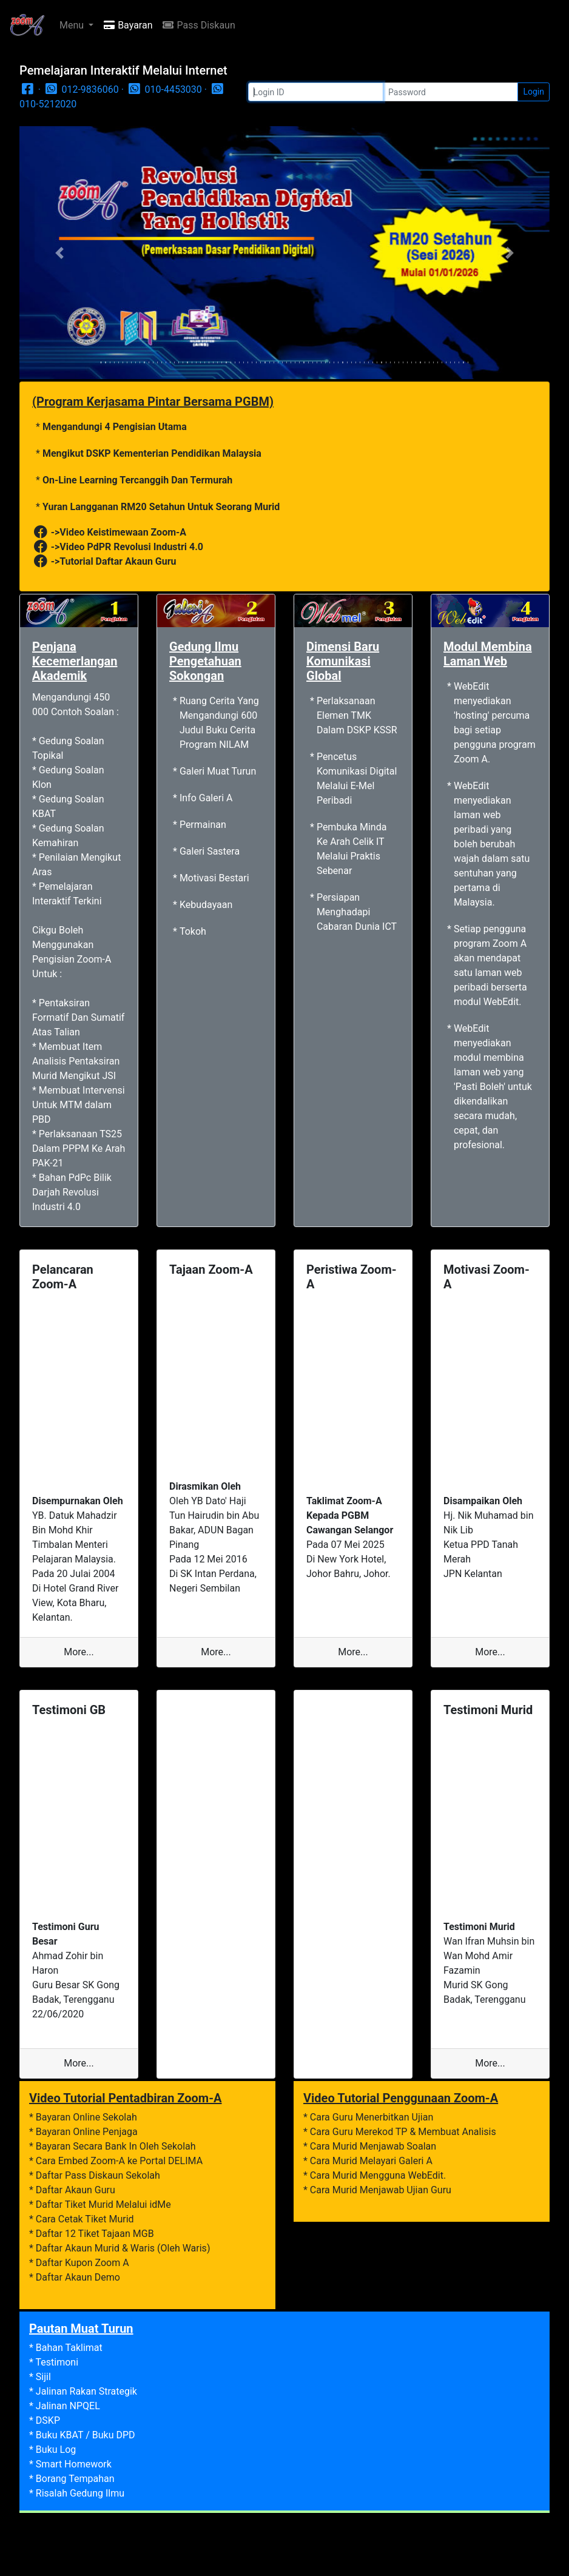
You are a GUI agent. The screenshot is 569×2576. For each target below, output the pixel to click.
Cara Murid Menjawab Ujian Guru (380, 2190)
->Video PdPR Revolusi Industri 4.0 (117, 547)
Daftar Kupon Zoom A (82, 2262)
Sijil (43, 2377)
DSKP (48, 2420)
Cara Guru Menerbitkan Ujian (371, 2117)
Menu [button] (72, 25)
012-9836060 (81, 89)
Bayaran (127, 25)
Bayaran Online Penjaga (87, 2131)
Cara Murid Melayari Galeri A (371, 2161)
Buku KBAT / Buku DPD (85, 2435)
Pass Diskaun (198, 25)
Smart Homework (74, 2464)
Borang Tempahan (75, 2478)
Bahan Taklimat (69, 2347)
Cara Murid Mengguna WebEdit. (378, 2175)
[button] (59, 252)
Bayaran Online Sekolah (86, 2117)
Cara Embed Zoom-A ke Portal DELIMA (119, 2161)
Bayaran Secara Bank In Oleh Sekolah (116, 2146)
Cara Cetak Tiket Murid (85, 2219)
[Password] (450, 91)
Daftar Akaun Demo (78, 2277)
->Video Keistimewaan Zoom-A (109, 532)
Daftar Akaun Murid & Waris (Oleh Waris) (123, 2248)
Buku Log (56, 2449)
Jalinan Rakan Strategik (86, 2391)
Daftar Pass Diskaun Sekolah (98, 2175)
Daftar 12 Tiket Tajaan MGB (95, 2233)
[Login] (315, 91)
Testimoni (57, 2362)
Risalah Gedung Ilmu (80, 2493)
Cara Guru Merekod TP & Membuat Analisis (403, 2131)
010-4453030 (164, 89)
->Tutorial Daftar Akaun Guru (104, 561)
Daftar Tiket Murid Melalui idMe (103, 2204)
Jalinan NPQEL (68, 2406)
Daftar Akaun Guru (75, 2190)
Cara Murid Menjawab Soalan (373, 2146)
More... (79, 1652)
